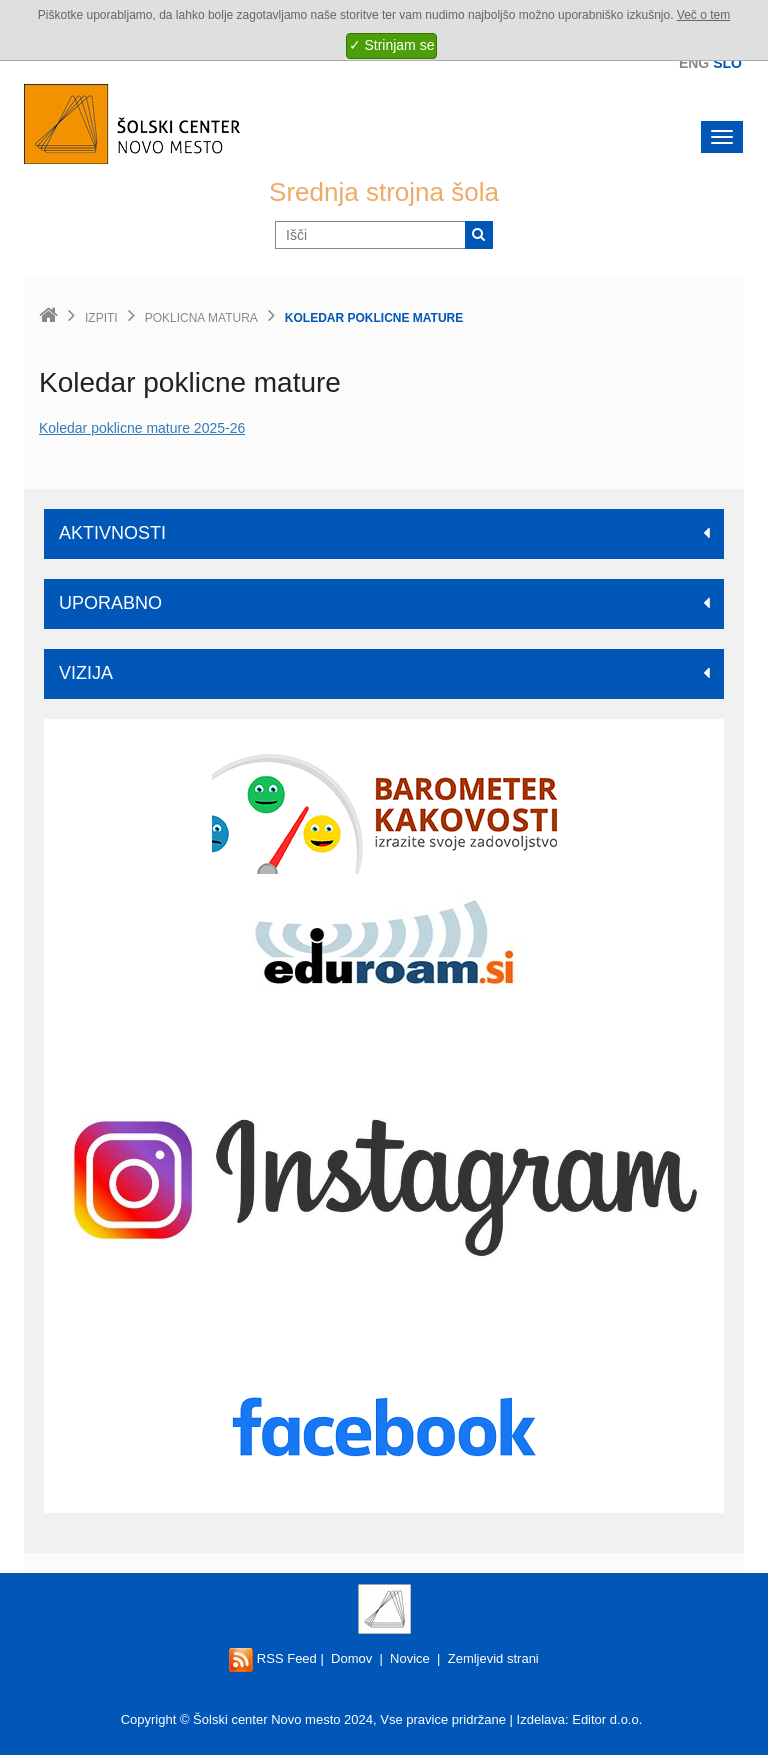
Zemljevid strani (493, 1658)
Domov (351, 1658)
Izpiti (101, 318)
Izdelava (541, 1719)
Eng (694, 63)
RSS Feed (273, 1658)
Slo (727, 63)
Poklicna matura (201, 318)
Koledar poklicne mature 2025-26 (142, 428)
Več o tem (703, 15)
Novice (410, 1658)
